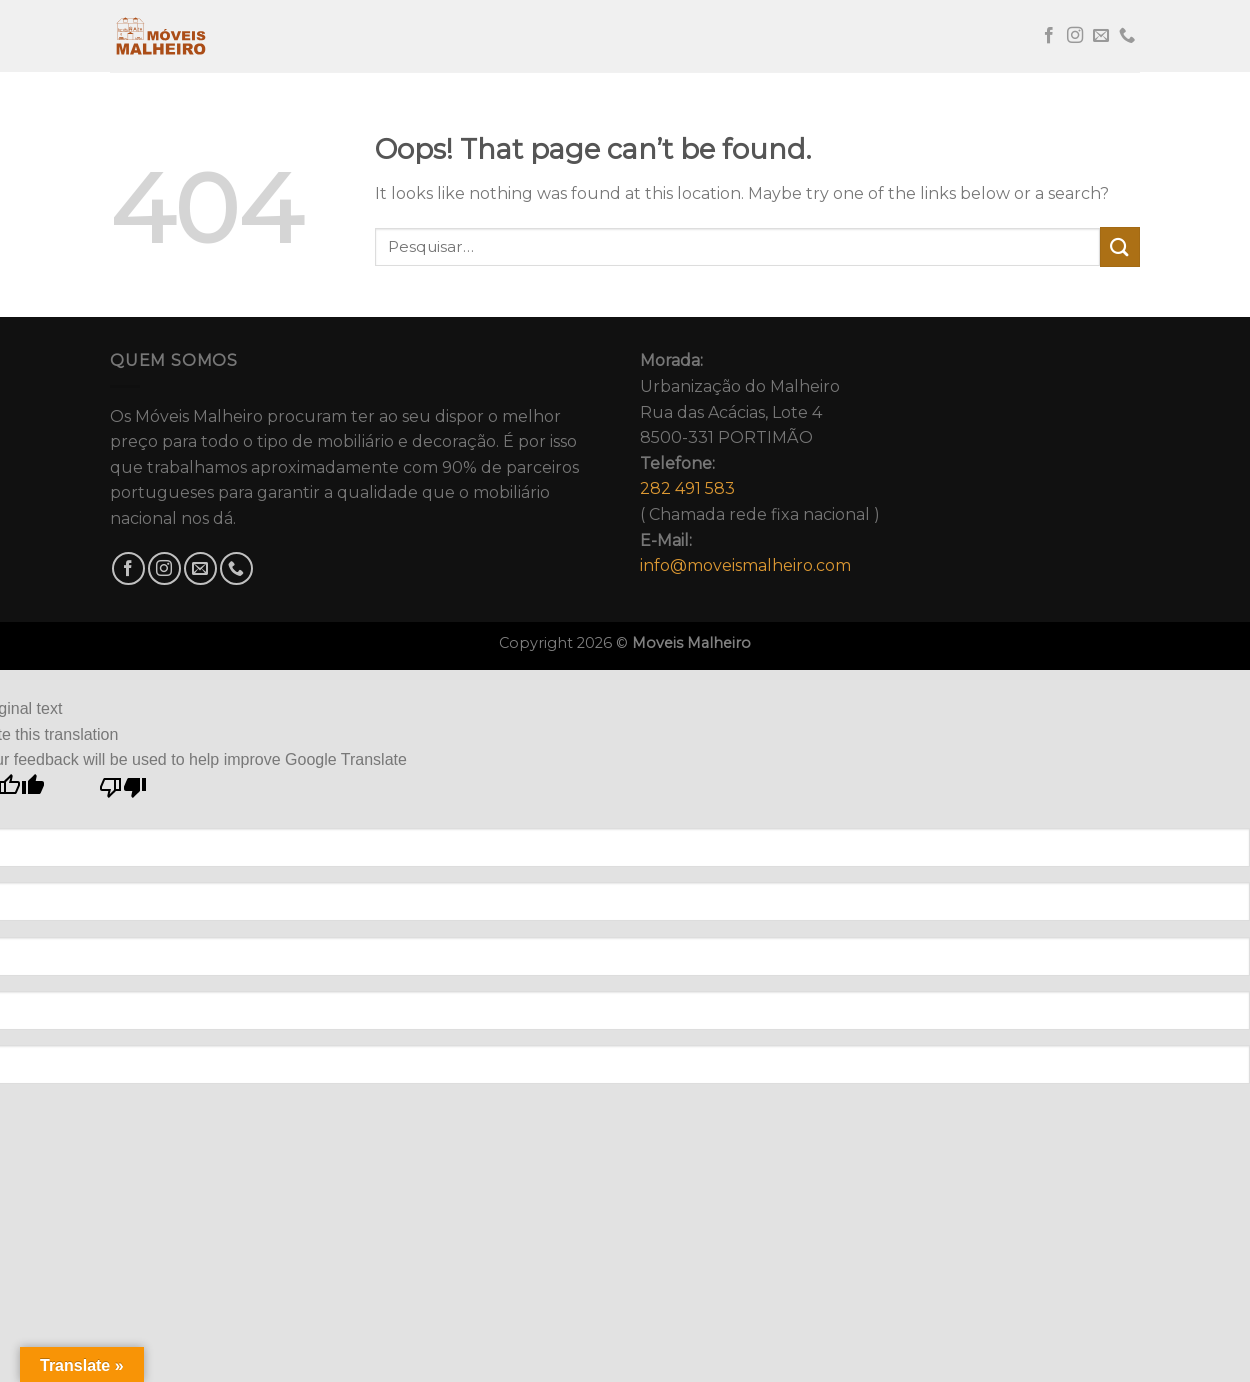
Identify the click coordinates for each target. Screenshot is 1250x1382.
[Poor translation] (123, 792)
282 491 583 (687, 488)
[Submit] (1120, 246)
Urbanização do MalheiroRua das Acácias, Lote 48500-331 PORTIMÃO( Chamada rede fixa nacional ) (760, 463)
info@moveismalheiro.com (745, 565)
